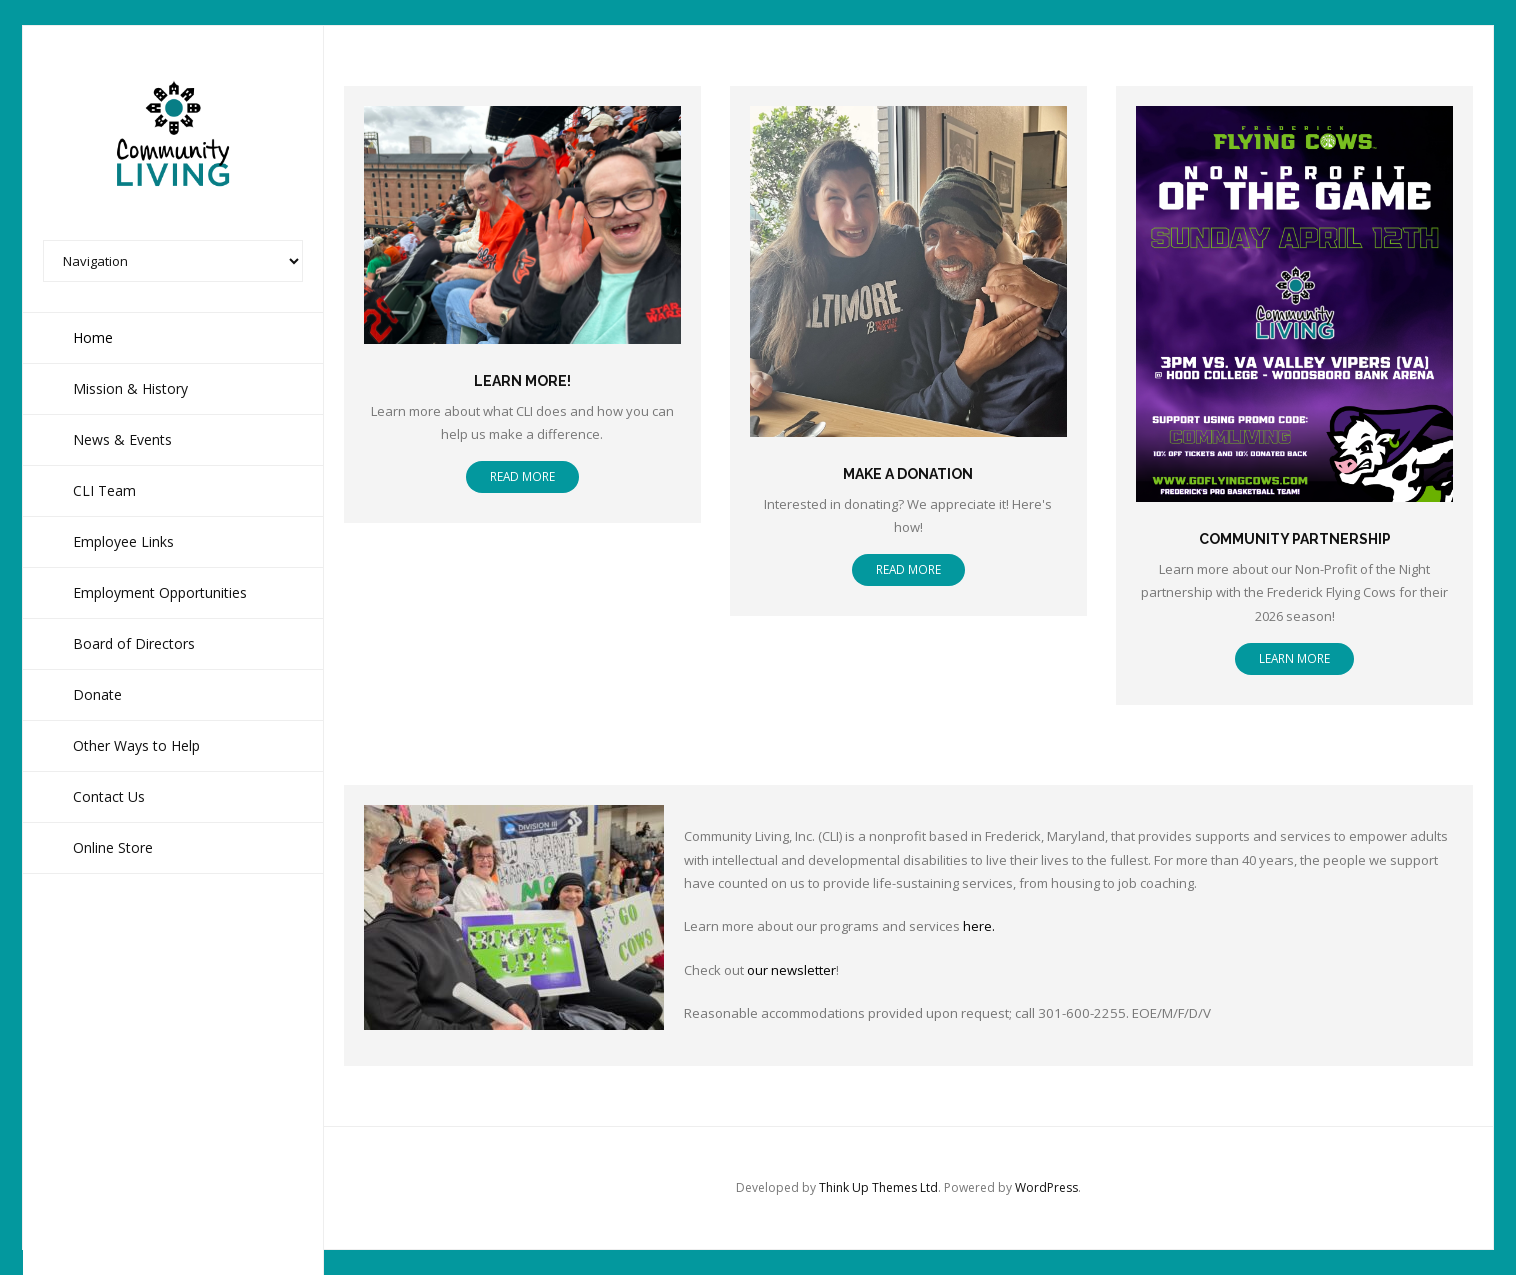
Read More (522, 476)
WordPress (1046, 1187)
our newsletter (791, 970)
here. (979, 926)
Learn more (1294, 658)
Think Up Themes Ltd (878, 1187)
